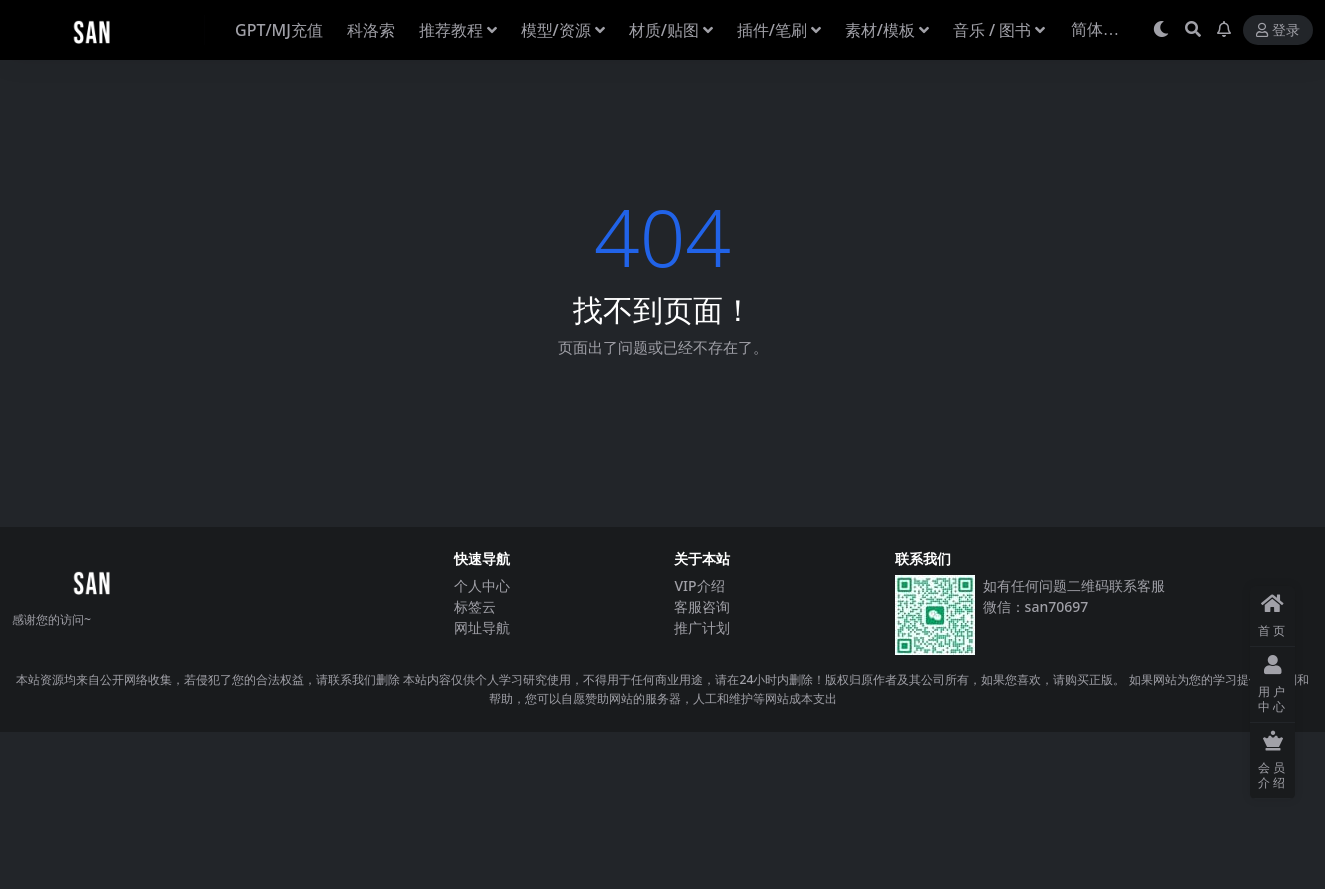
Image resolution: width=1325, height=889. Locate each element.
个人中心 (482, 585)
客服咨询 (702, 606)
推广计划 (702, 627)
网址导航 (482, 627)
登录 (1278, 30)
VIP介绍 (699, 585)
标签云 (475, 606)
